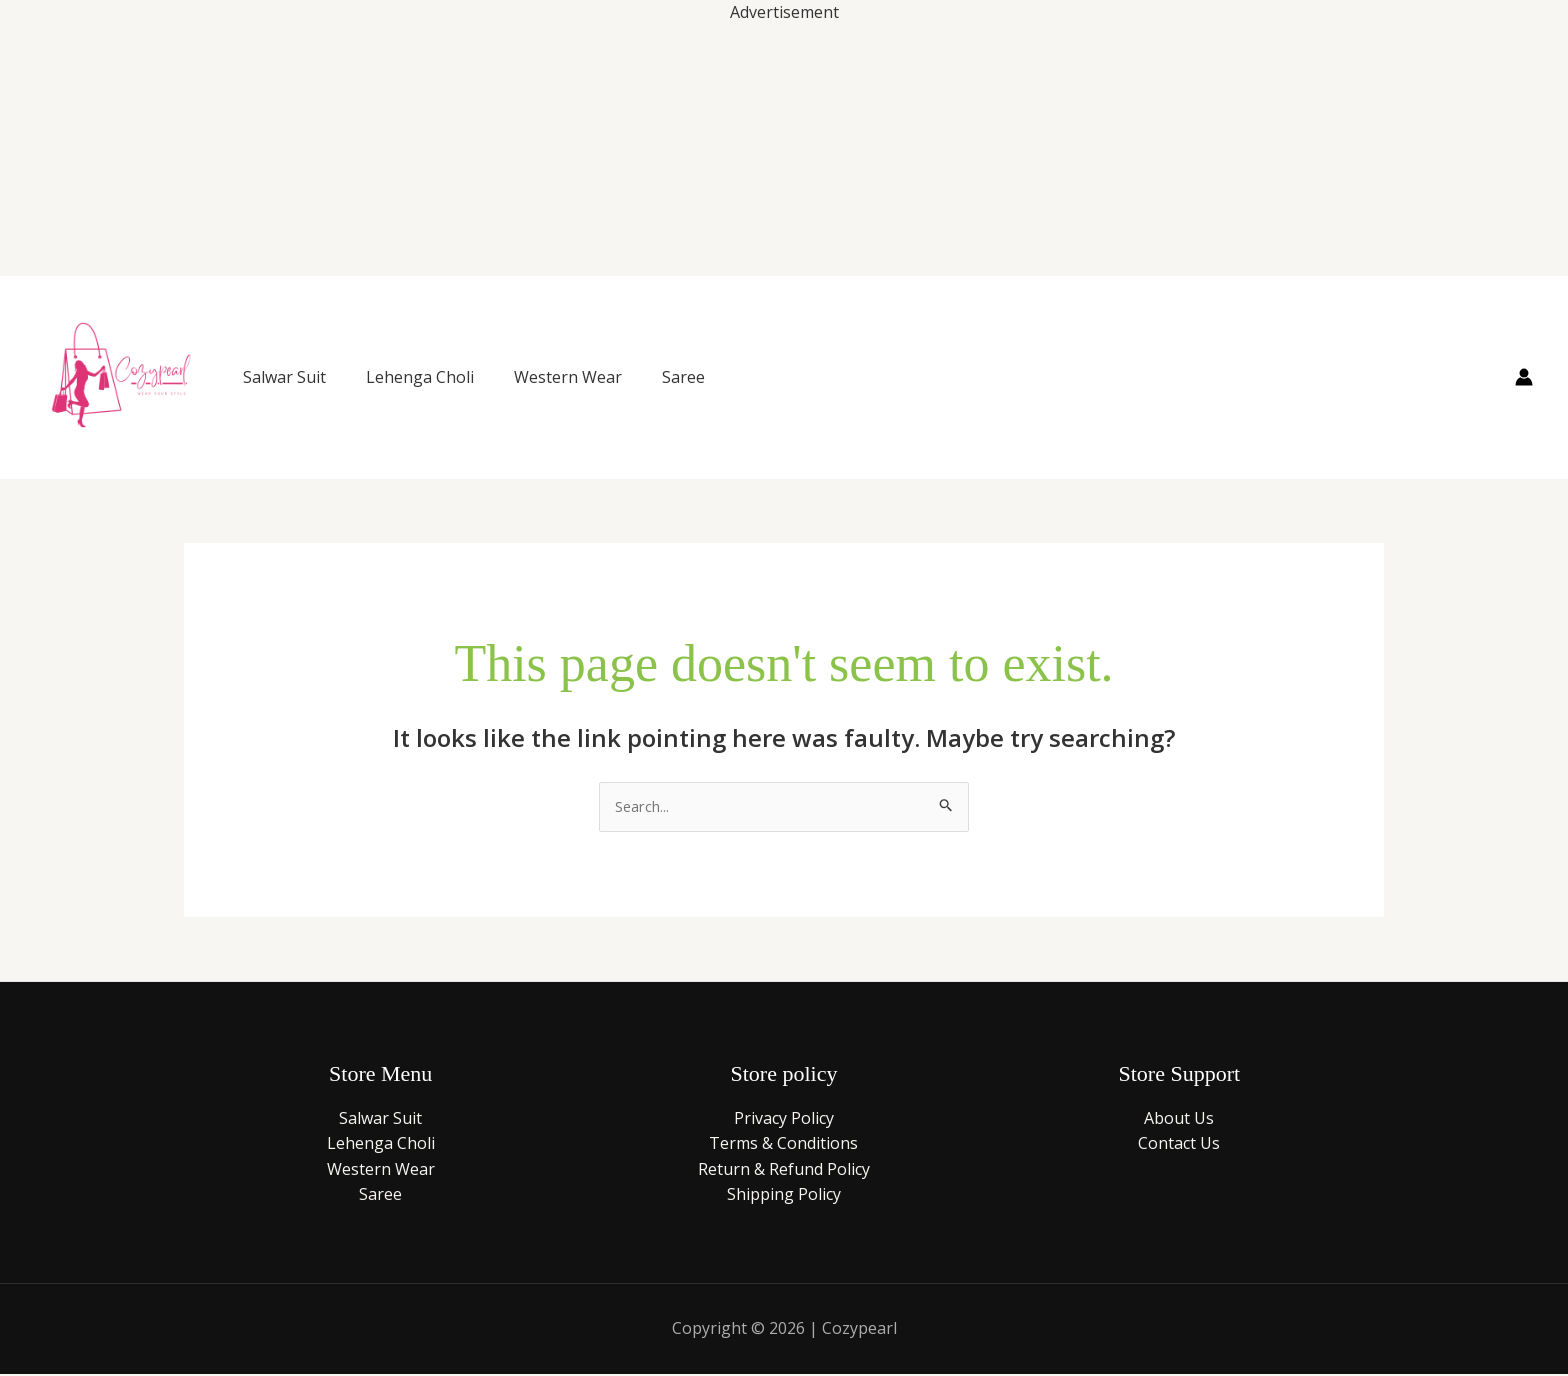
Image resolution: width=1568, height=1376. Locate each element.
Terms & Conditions (783, 1145)
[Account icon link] (1524, 377)
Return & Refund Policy (784, 1171)
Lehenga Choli (420, 377)
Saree (683, 377)
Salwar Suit (284, 377)
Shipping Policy (784, 1197)
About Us (1179, 1120)
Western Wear (568, 377)
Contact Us (1179, 1145)
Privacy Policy (784, 1120)
